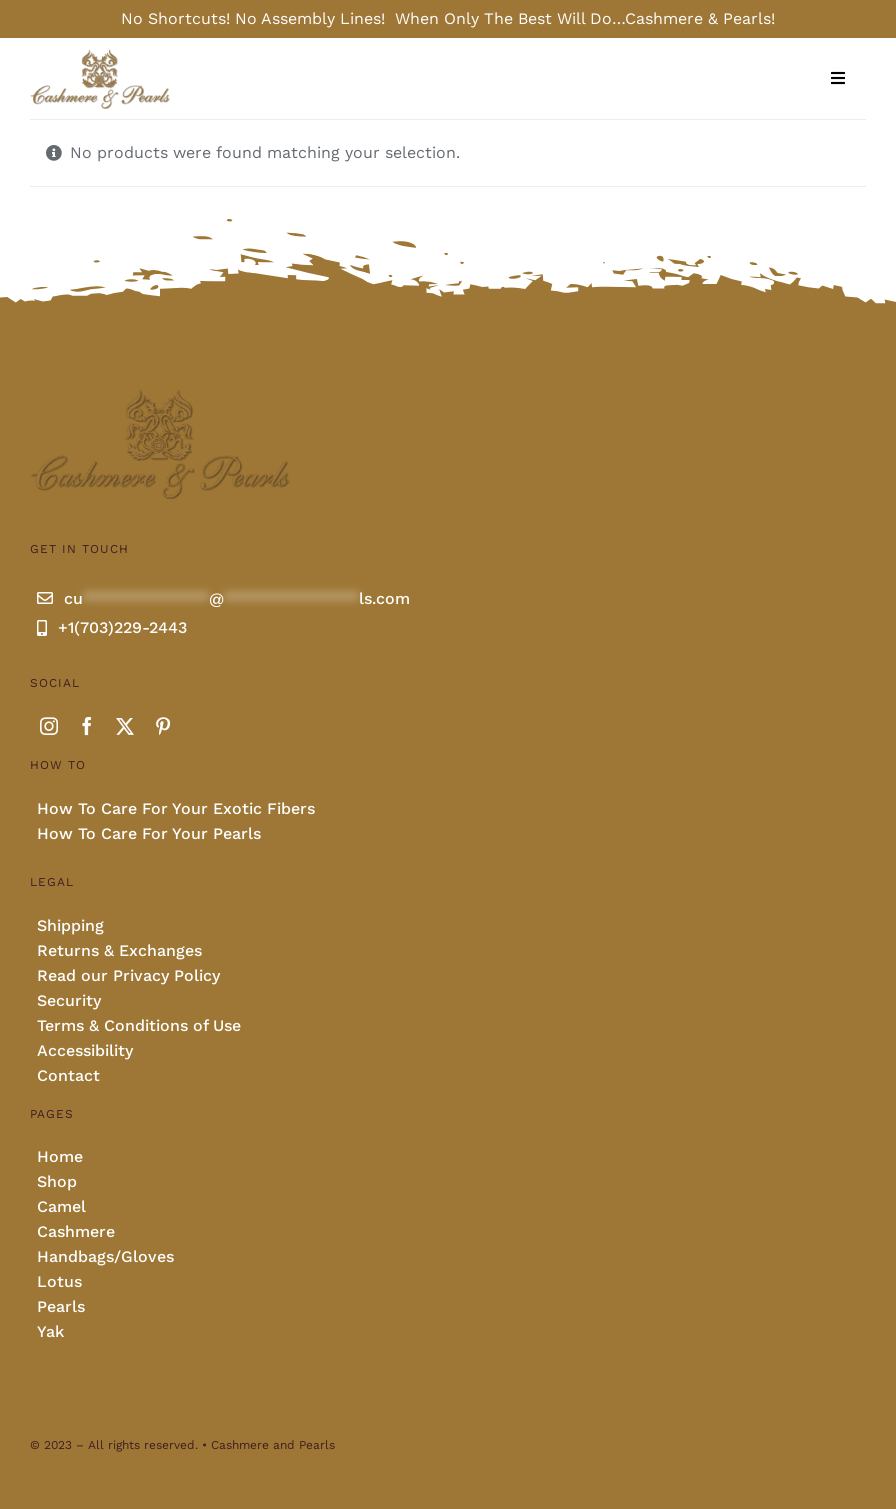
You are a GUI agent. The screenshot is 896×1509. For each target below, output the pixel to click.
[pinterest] (163, 726)
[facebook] (87, 726)
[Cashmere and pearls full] (100, 55)
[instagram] (49, 726)
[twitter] (125, 726)
